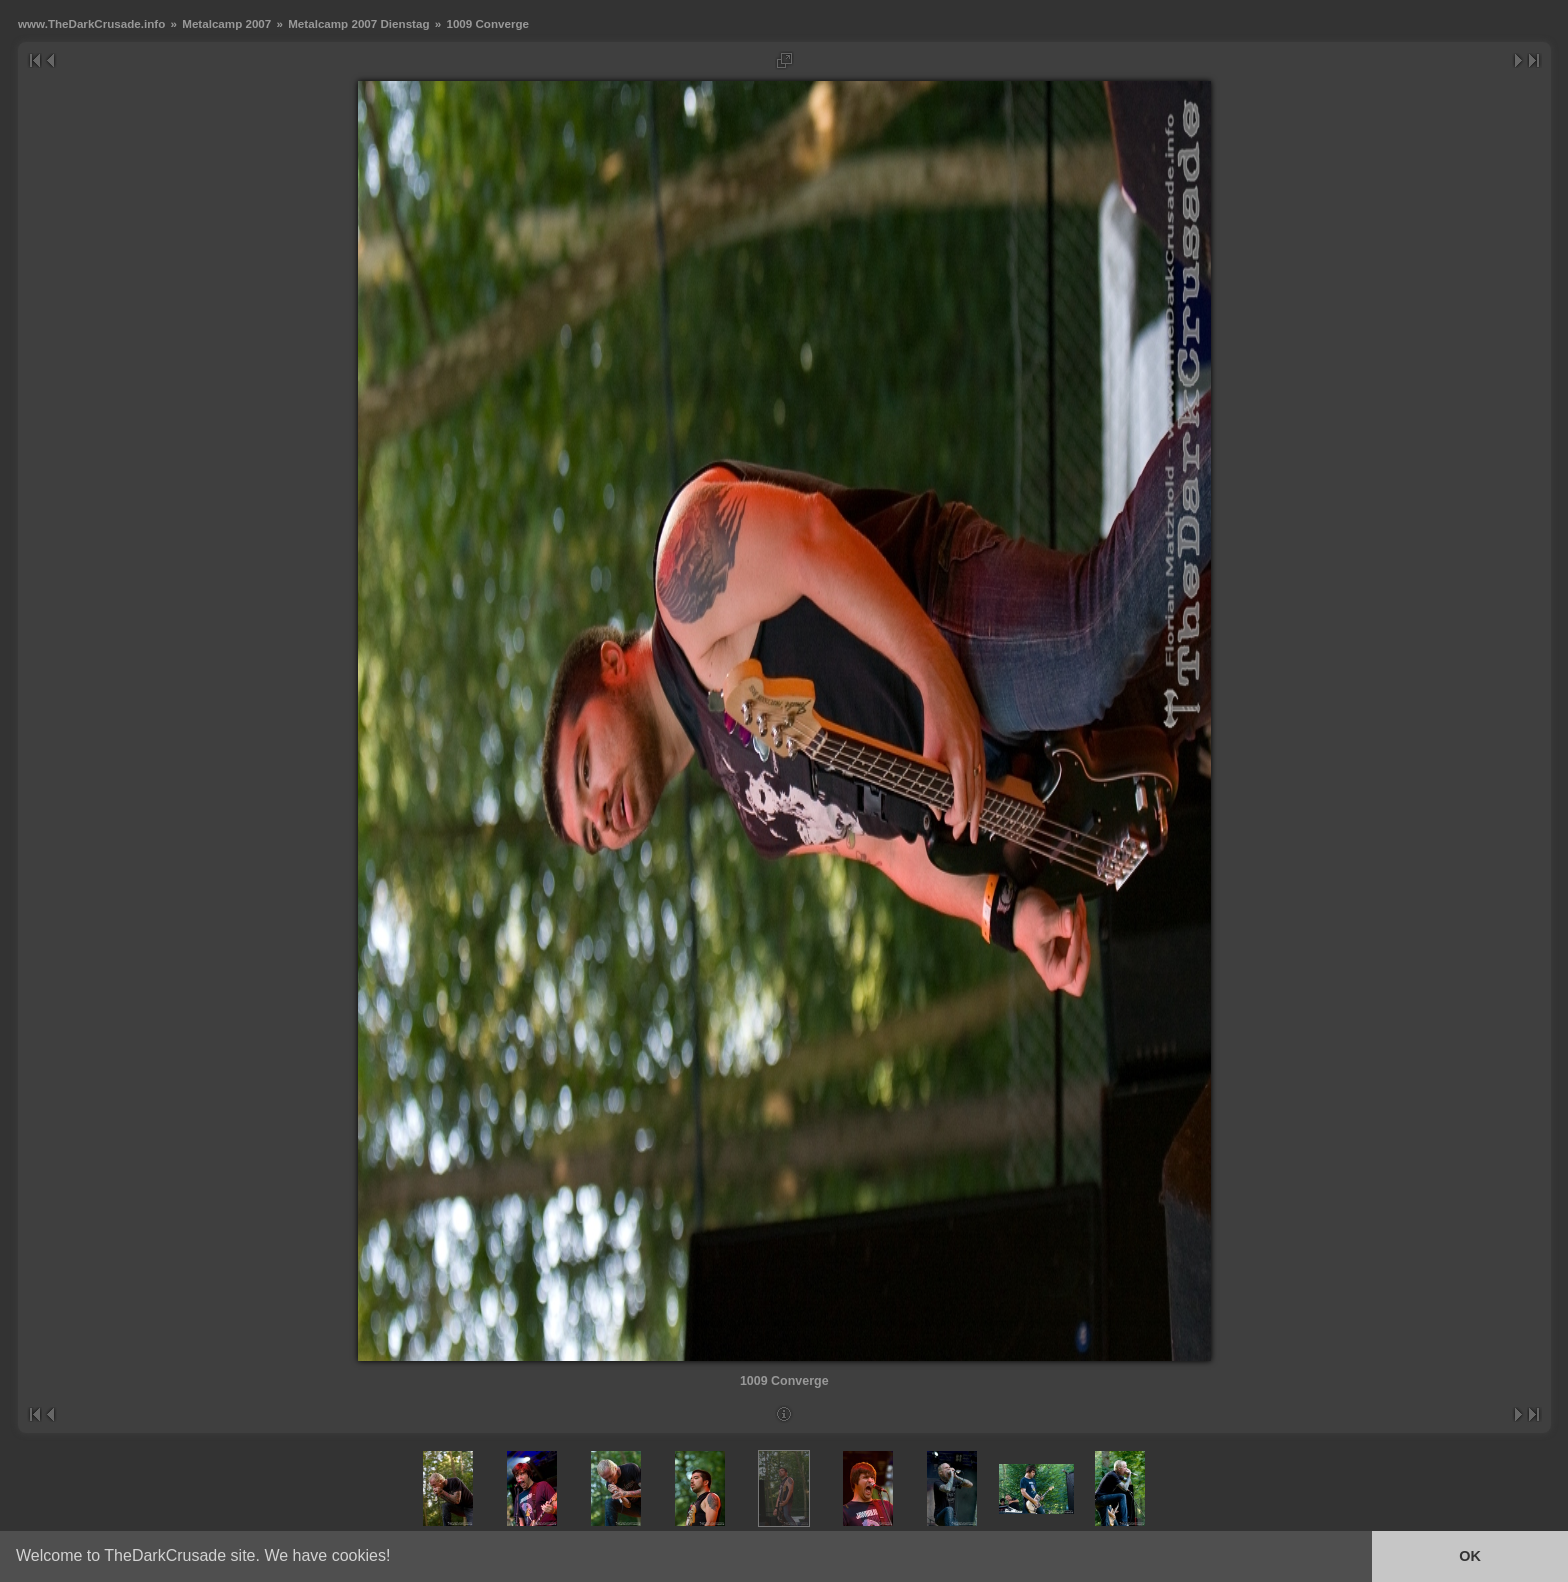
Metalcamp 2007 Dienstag (358, 23)
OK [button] (1470, 1556)
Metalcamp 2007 (226, 23)
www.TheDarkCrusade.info (91, 23)
